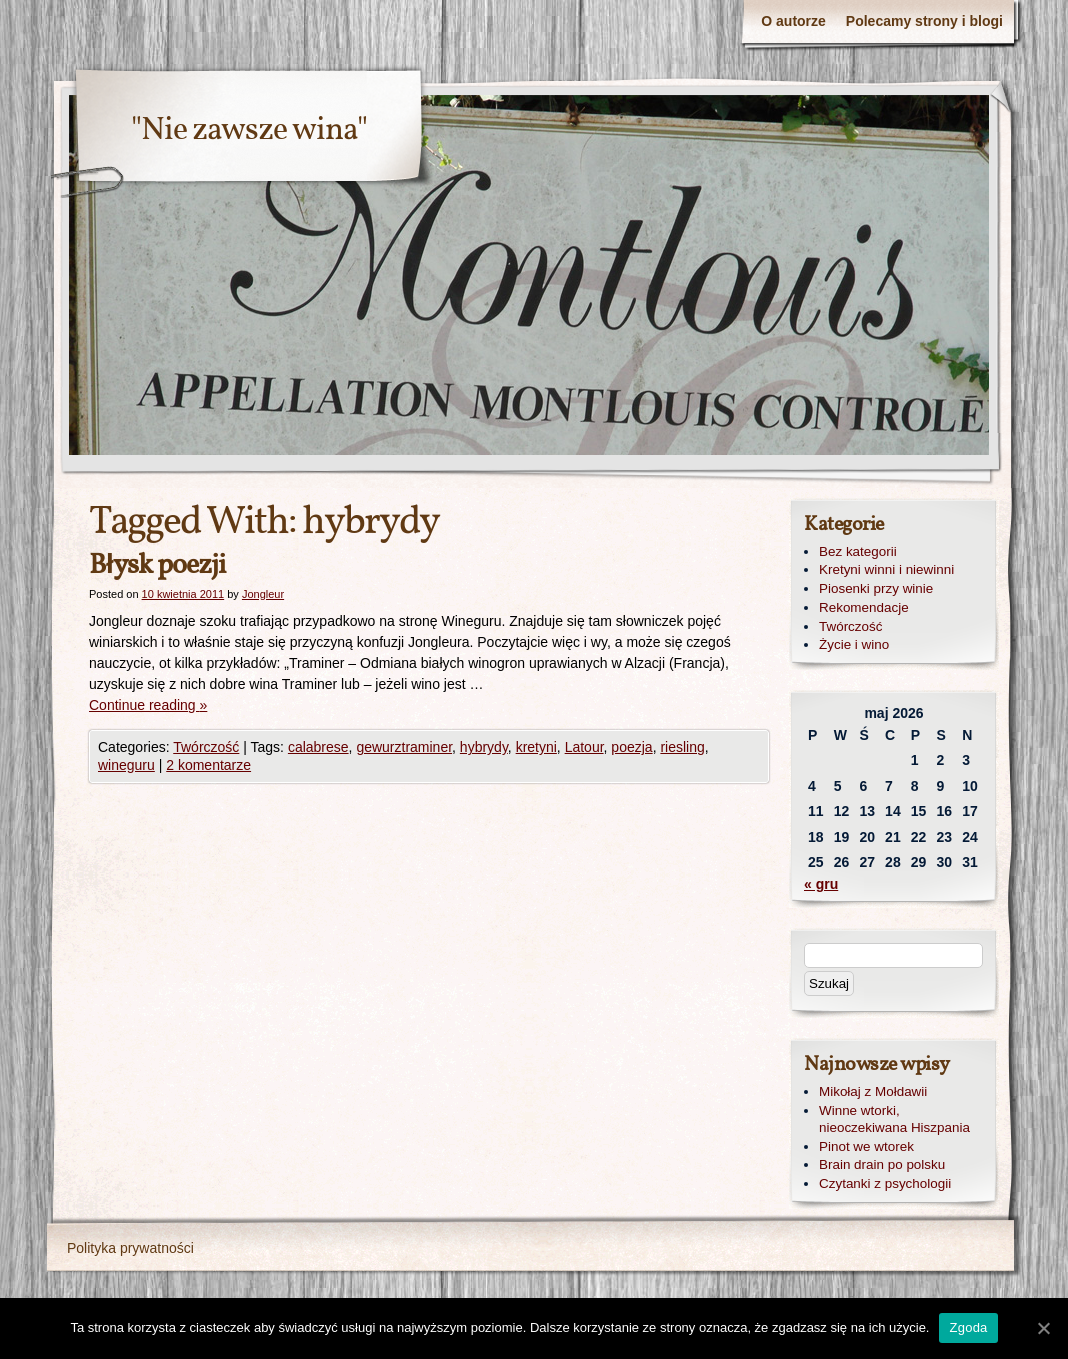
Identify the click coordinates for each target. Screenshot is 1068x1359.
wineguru (126, 765)
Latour (584, 747)
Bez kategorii (858, 551)
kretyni (536, 747)
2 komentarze (208, 765)
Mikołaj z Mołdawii (873, 1091)
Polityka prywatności (130, 1248)
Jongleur (263, 594)
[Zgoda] (1043, 1328)
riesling (682, 747)
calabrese (318, 747)
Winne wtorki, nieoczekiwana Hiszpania (894, 1119)
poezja (631, 747)
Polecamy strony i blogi (924, 21)
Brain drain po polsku (882, 1164)
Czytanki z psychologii (885, 1183)
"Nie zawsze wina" (249, 131)
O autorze (793, 21)
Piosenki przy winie (876, 588)
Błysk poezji (157, 565)
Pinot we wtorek (866, 1146)
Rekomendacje (864, 607)
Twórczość (206, 747)
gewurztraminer (404, 747)
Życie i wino (854, 644)
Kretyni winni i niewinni (886, 569)
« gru (821, 884)
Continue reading (148, 705)
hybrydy (484, 747)
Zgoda (968, 1327)
